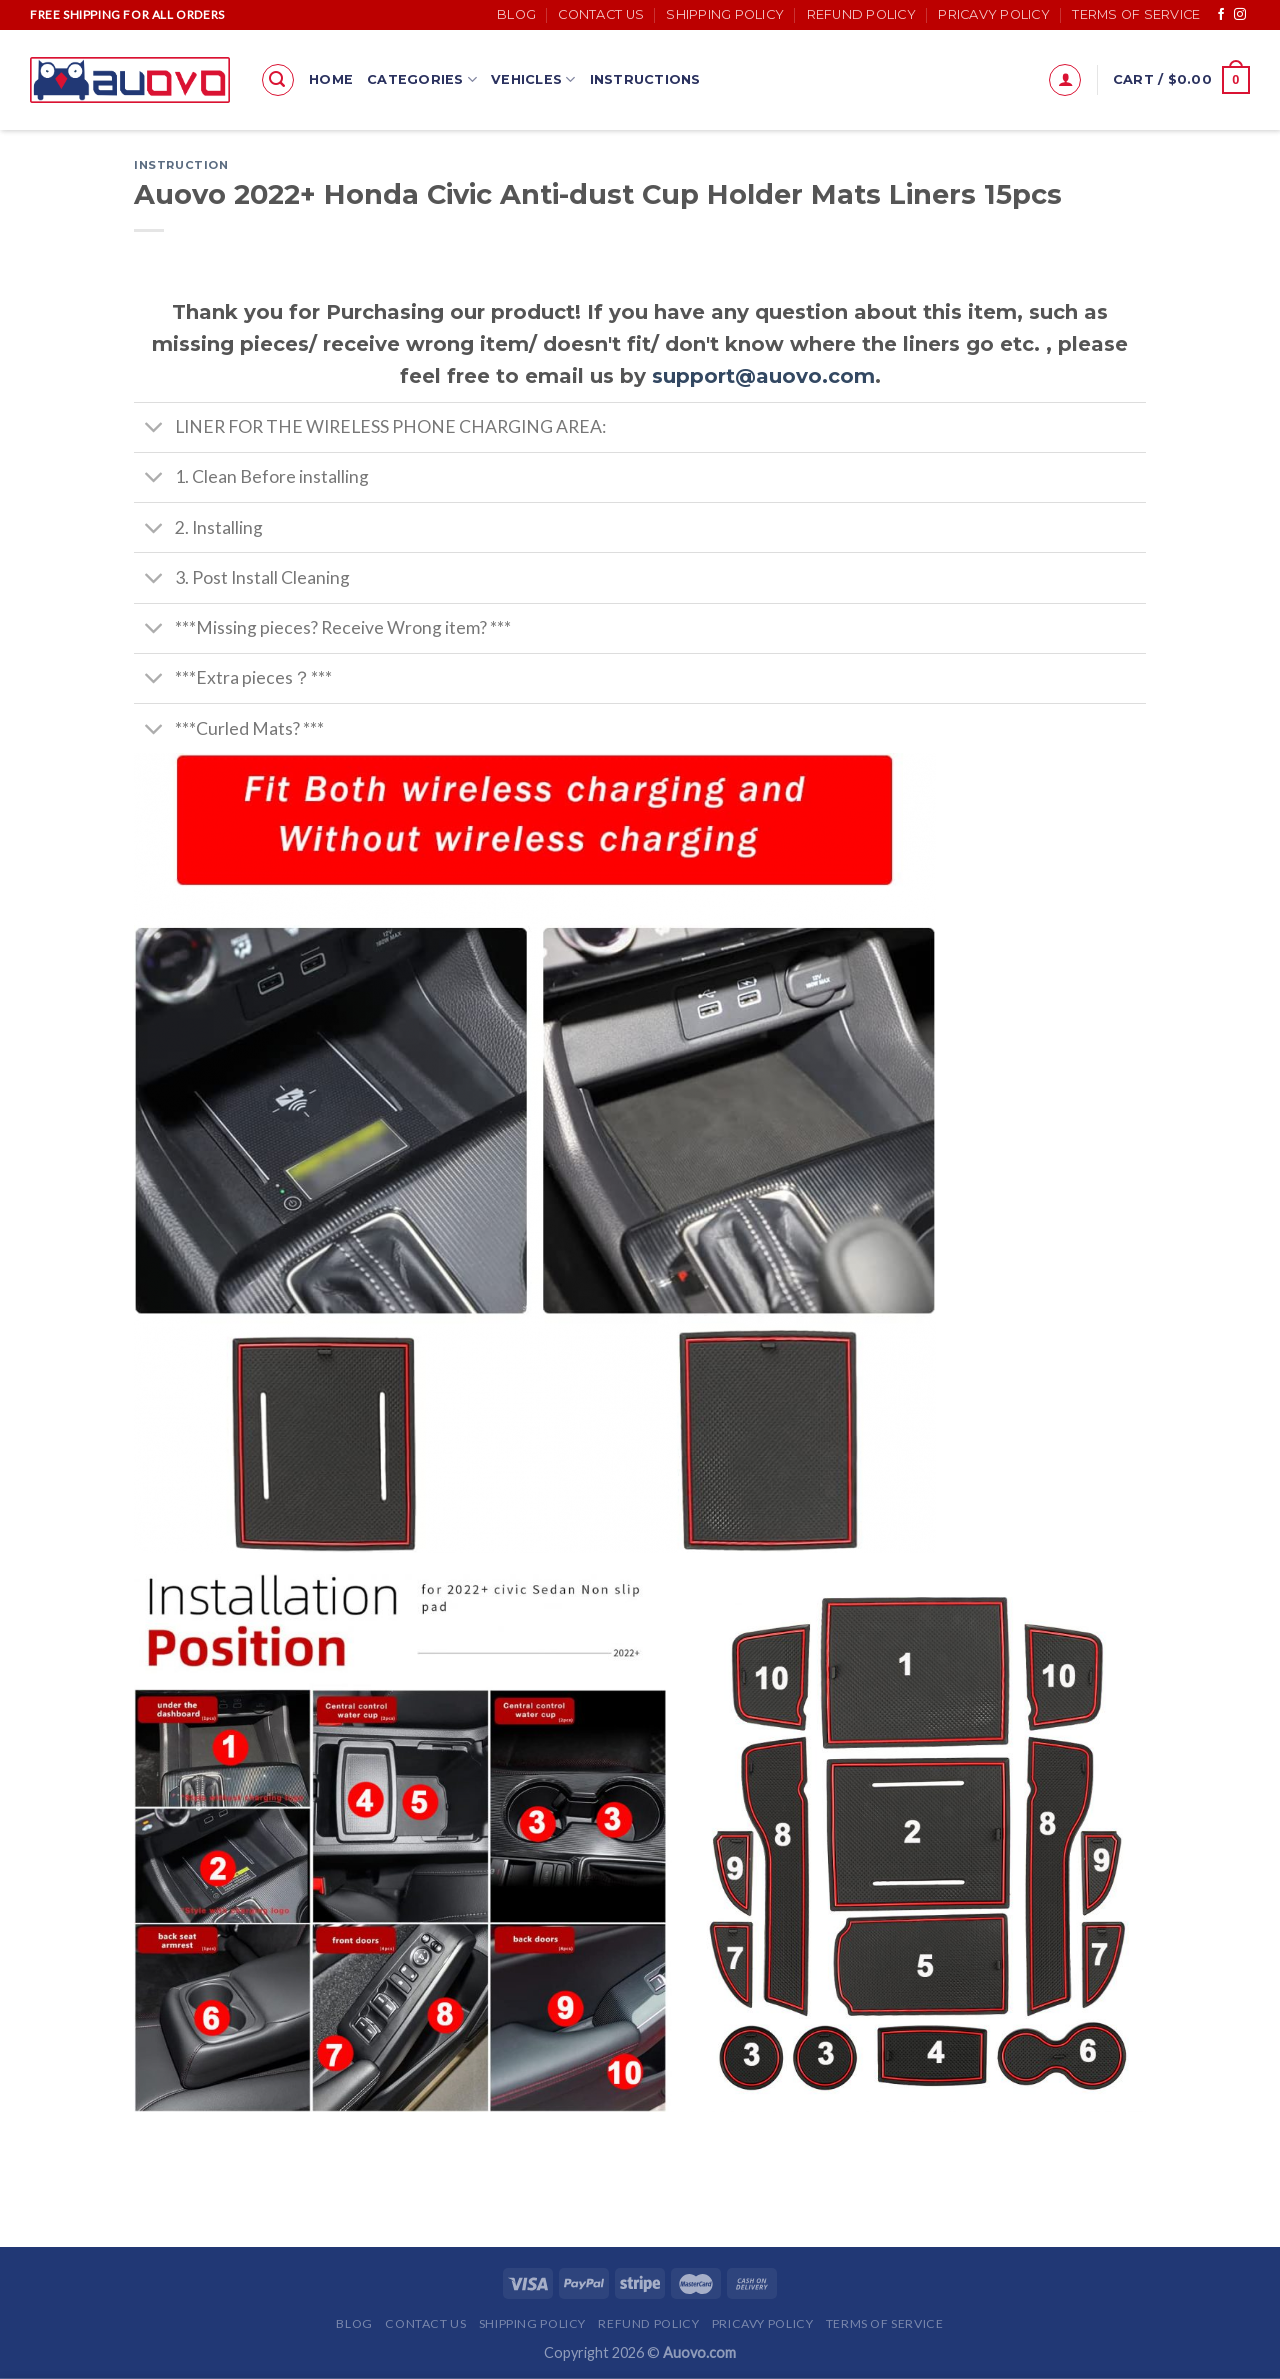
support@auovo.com (763, 376)
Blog (516, 14)
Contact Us (601, 14)
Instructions (645, 79)
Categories (422, 79)
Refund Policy (861, 14)
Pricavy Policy (994, 14)
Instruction (181, 165)
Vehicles (533, 79)
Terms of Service (1136, 14)
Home (331, 79)
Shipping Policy (725, 14)
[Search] (278, 80)
